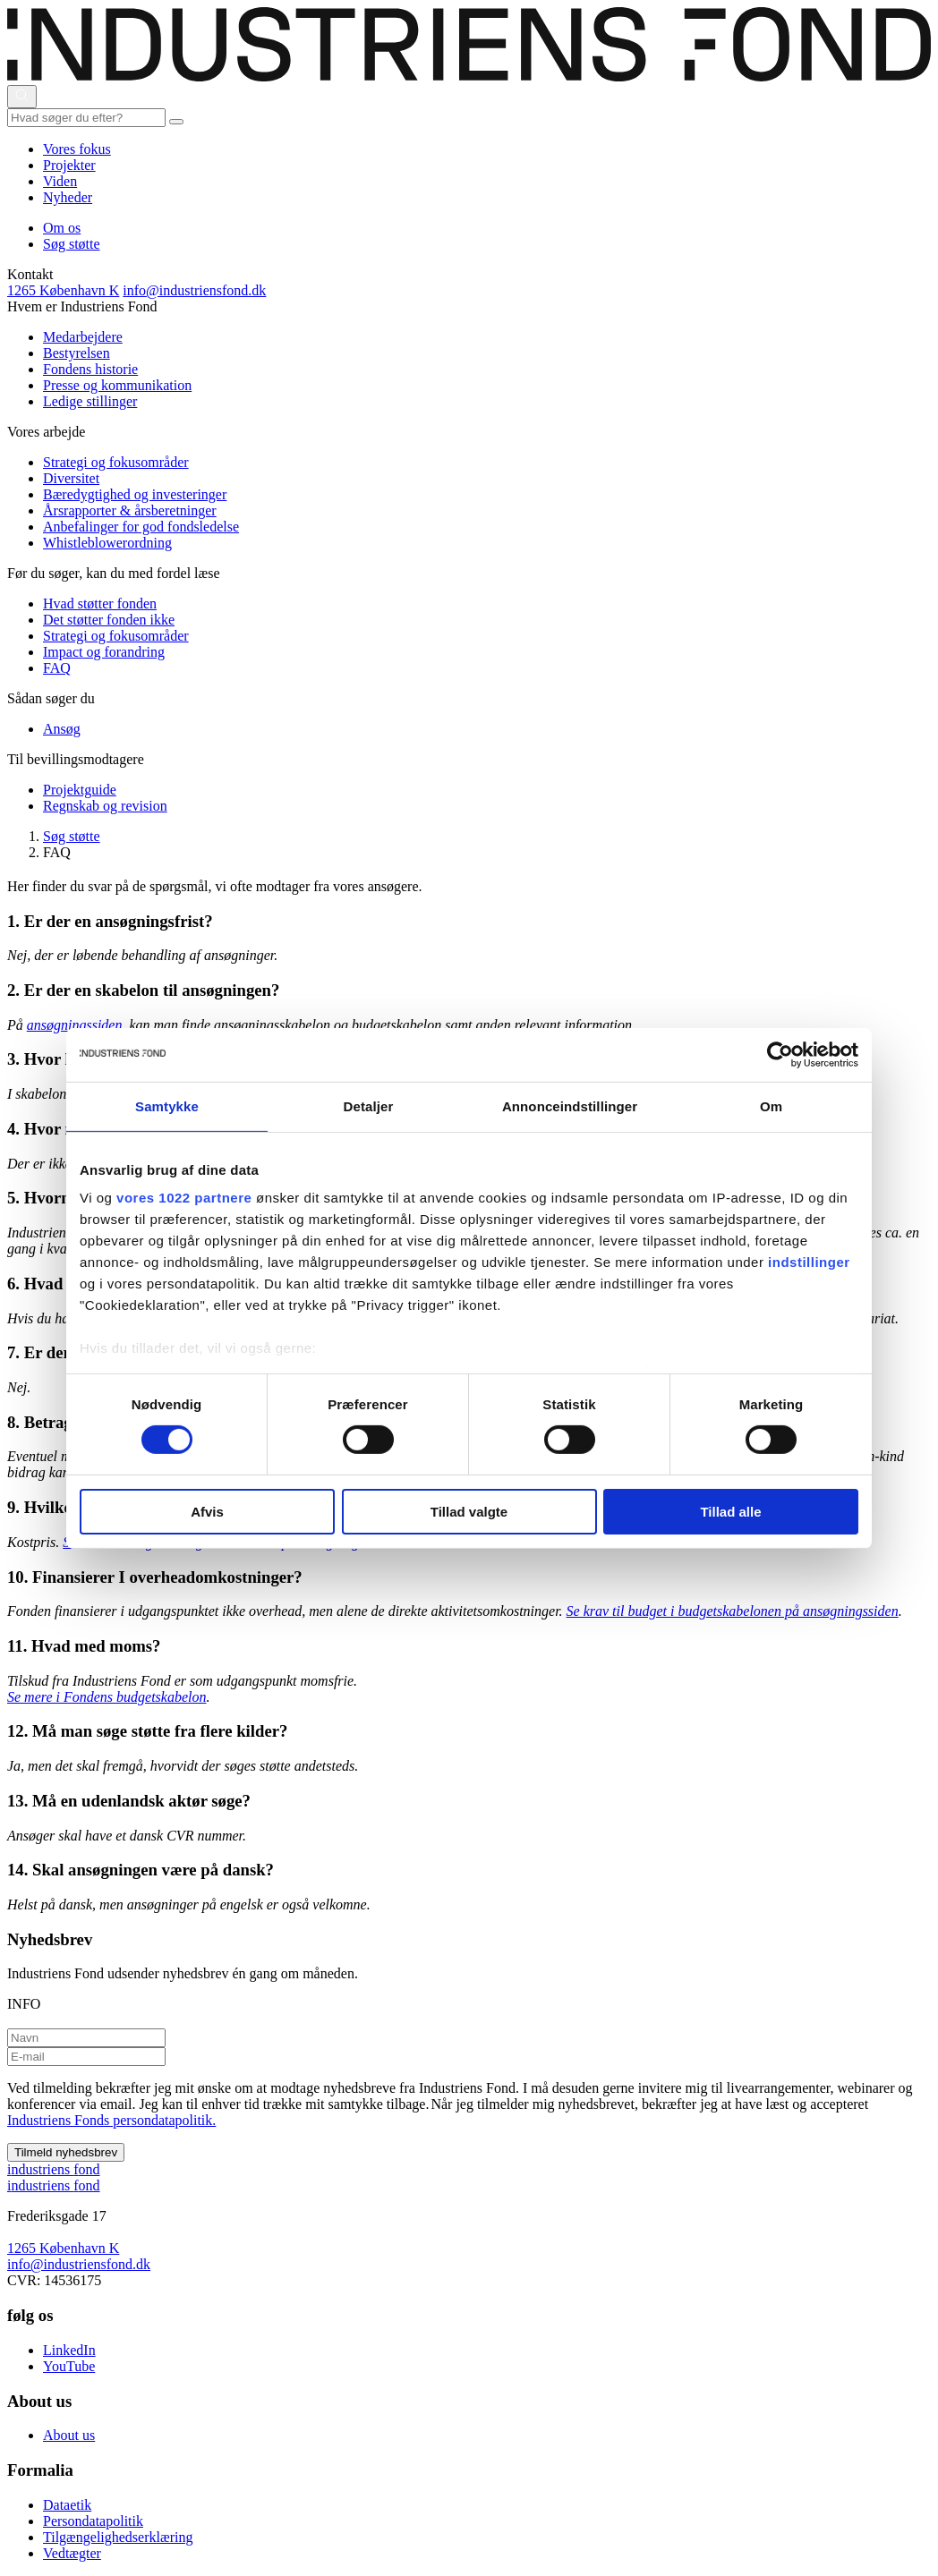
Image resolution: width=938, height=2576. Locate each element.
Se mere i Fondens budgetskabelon (106, 1697)
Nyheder (67, 197)
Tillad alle (730, 1511)
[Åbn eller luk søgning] (22, 96)
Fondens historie (90, 369)
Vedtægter (72, 2553)
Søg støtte (71, 243)
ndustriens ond (53, 2169)
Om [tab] (771, 1105)
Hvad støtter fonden (100, 603)
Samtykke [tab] (167, 1105)
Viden (60, 181)
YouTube (69, 2366)
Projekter (69, 165)
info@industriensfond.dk (194, 290)
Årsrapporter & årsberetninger (130, 510)
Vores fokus (77, 149)
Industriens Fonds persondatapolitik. (111, 2120)
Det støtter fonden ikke (109, 619)
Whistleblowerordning (107, 542)
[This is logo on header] (469, 76)
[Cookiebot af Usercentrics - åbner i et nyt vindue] (780, 1054)
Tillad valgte (469, 1511)
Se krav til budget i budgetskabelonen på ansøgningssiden (733, 1611)
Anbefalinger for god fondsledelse (141, 526)
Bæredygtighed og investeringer (134, 494)
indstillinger (809, 1262)
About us (69, 2435)
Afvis (207, 1511)
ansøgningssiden (76, 1025)
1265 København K (63, 290)
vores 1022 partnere (184, 1197)
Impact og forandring (104, 651)
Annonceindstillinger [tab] (569, 1105)
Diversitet (71, 478)
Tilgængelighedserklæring (117, 2537)
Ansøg (62, 728)
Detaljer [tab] (369, 1105)
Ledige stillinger (90, 401)
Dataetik (67, 2504)
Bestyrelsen (76, 353)
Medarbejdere (83, 336)
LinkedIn (69, 2350)
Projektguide (79, 789)
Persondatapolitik (93, 2521)
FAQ (57, 668)
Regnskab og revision (105, 805)
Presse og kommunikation (117, 385)
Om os (62, 227)
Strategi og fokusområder (116, 462)
